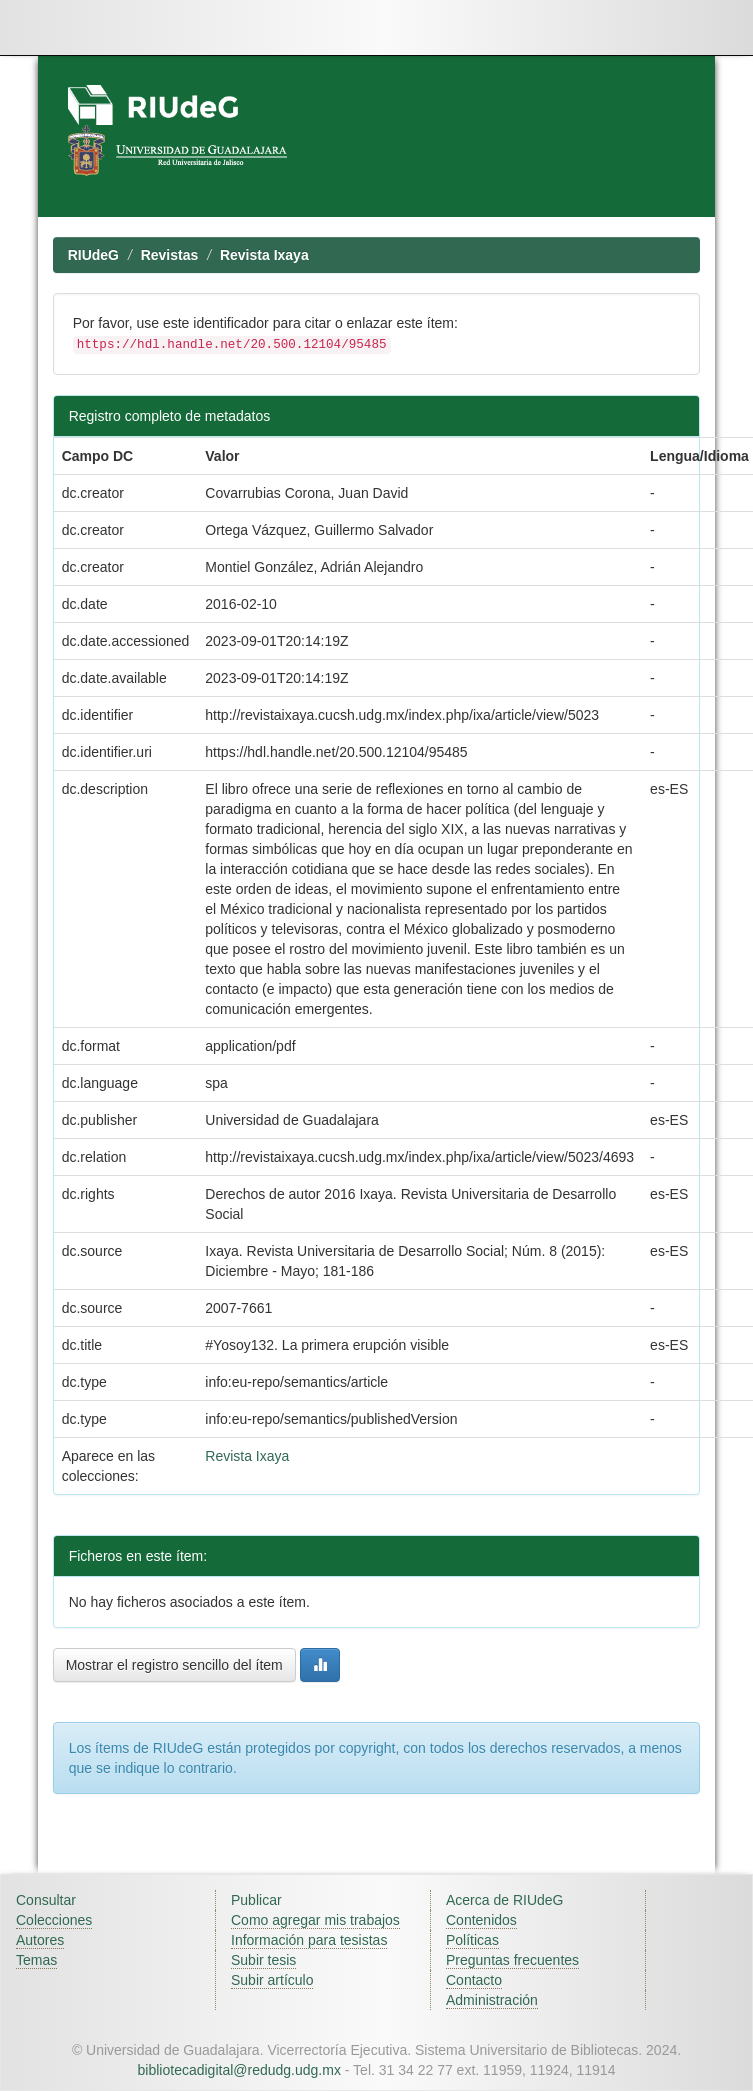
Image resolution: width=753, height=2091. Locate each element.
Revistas (170, 255)
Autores (40, 1940)
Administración (492, 2000)
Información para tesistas (309, 1940)
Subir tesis (263, 1960)
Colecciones (54, 1920)
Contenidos (481, 1920)
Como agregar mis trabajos (315, 1920)
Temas (36, 1960)
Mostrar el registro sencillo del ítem (174, 1665)
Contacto (474, 1980)
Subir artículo (272, 1980)
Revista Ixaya (264, 255)
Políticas (472, 1940)
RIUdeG (93, 255)
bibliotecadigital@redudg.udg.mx (239, 2070)
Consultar (46, 1900)
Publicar (256, 1900)
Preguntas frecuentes (512, 1960)
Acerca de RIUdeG (505, 1900)
